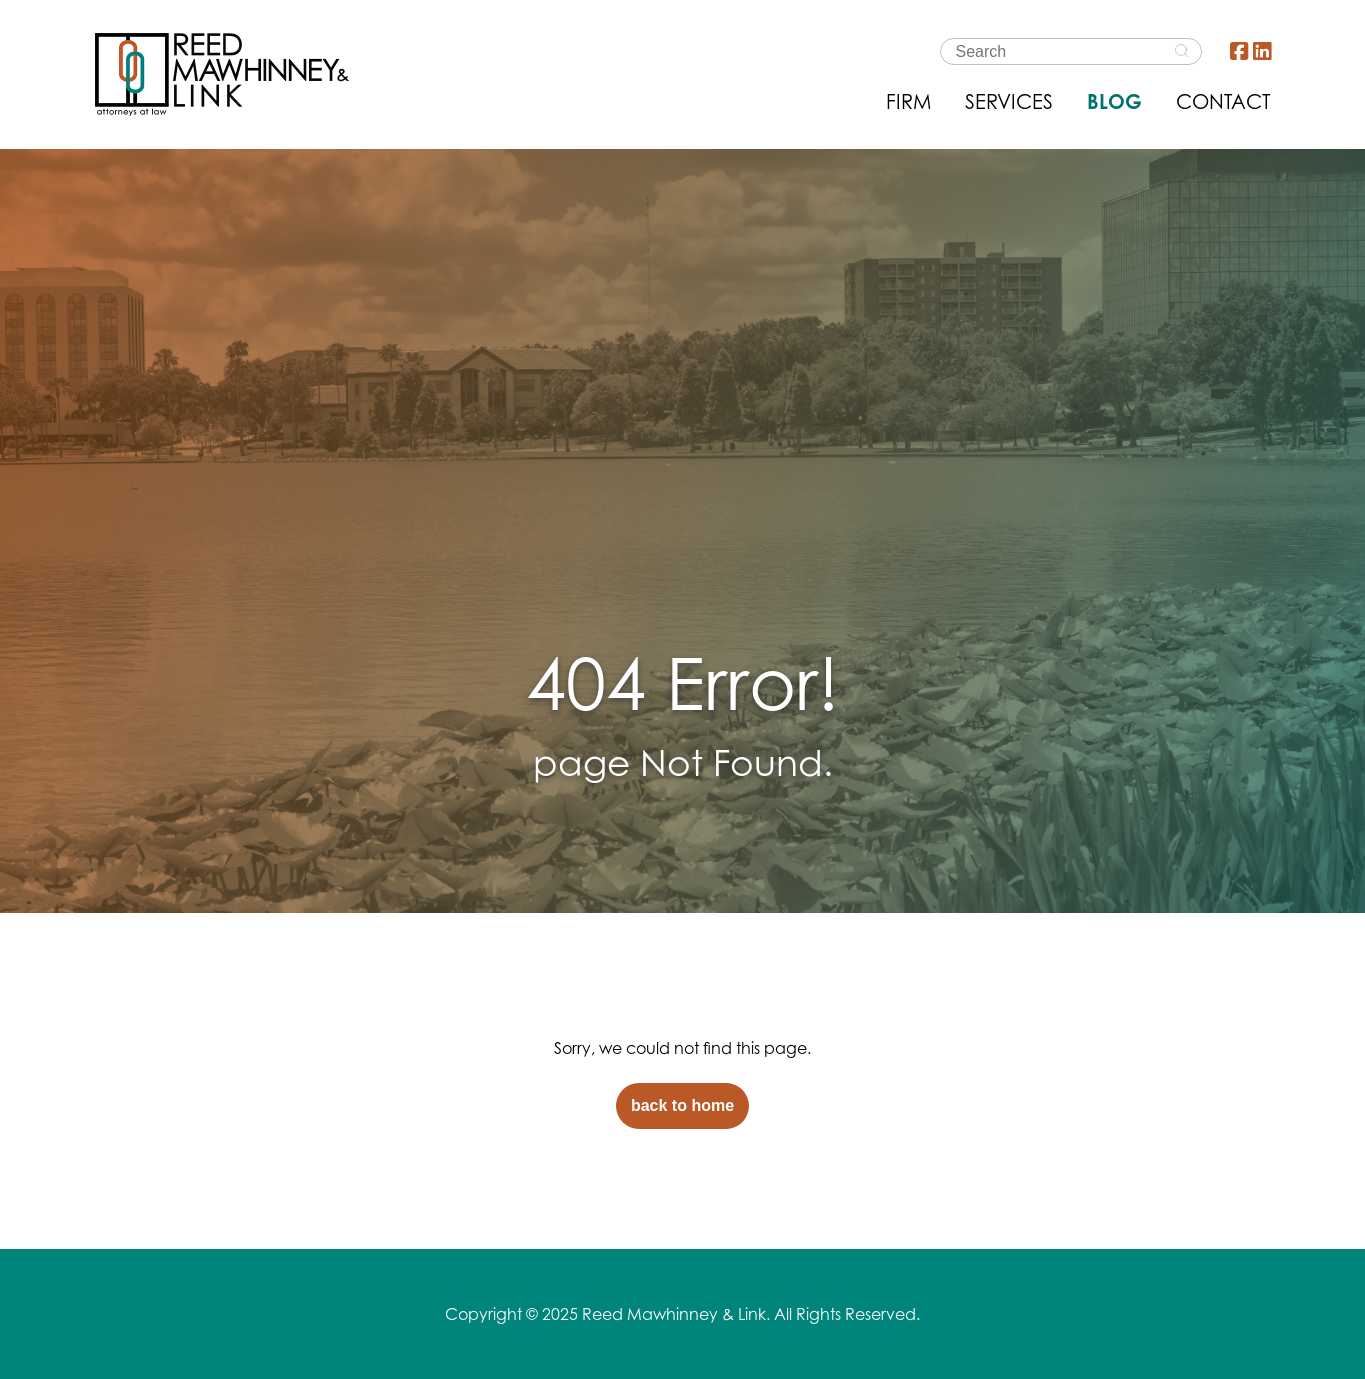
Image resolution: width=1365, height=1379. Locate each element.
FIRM (908, 101)
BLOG (1114, 101)
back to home (682, 1105)
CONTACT (1223, 101)
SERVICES (1009, 101)
